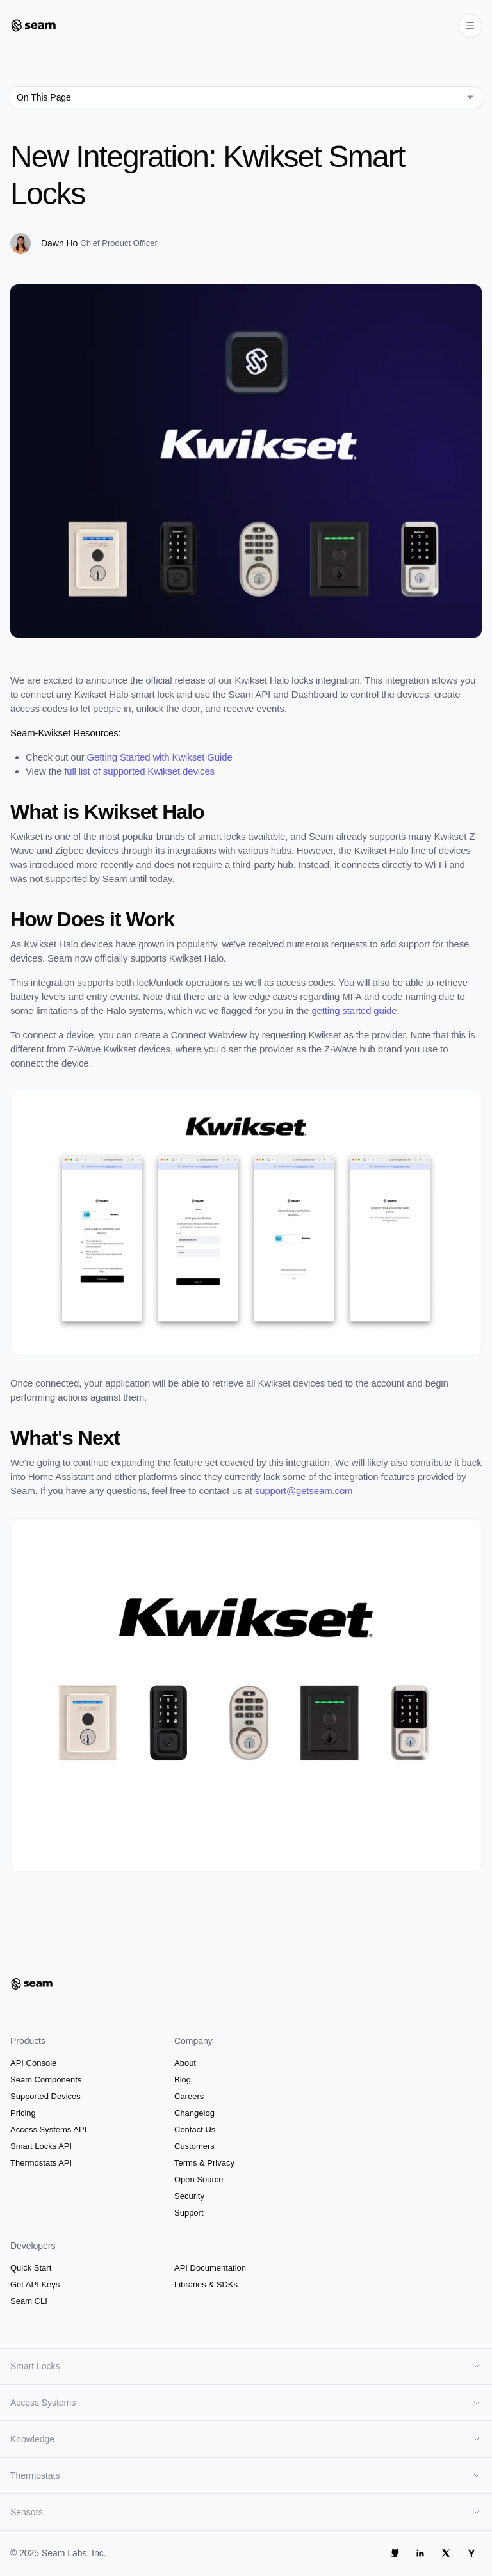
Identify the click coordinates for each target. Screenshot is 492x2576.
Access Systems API (48, 2129)
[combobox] (246, 97)
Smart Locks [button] (246, 2366)
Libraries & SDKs (206, 2284)
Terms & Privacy (204, 2163)
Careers (189, 2096)
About (185, 2063)
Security (189, 2196)
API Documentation (210, 2268)
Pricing (23, 2113)
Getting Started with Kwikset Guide (160, 757)
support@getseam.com (304, 1490)
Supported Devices (45, 2096)
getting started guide (354, 1010)
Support (189, 2213)
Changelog (194, 2113)
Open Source (199, 2179)
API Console (33, 2063)
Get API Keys (35, 2284)
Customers (194, 2146)
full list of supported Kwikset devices (139, 771)
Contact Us (194, 2129)
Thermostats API (41, 2163)
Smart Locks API (41, 2146)
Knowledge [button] (246, 2439)
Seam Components (45, 2079)
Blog (182, 2079)
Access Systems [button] (246, 2402)
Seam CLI (28, 2301)
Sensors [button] (246, 2512)
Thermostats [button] (246, 2475)
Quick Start (30, 2268)
